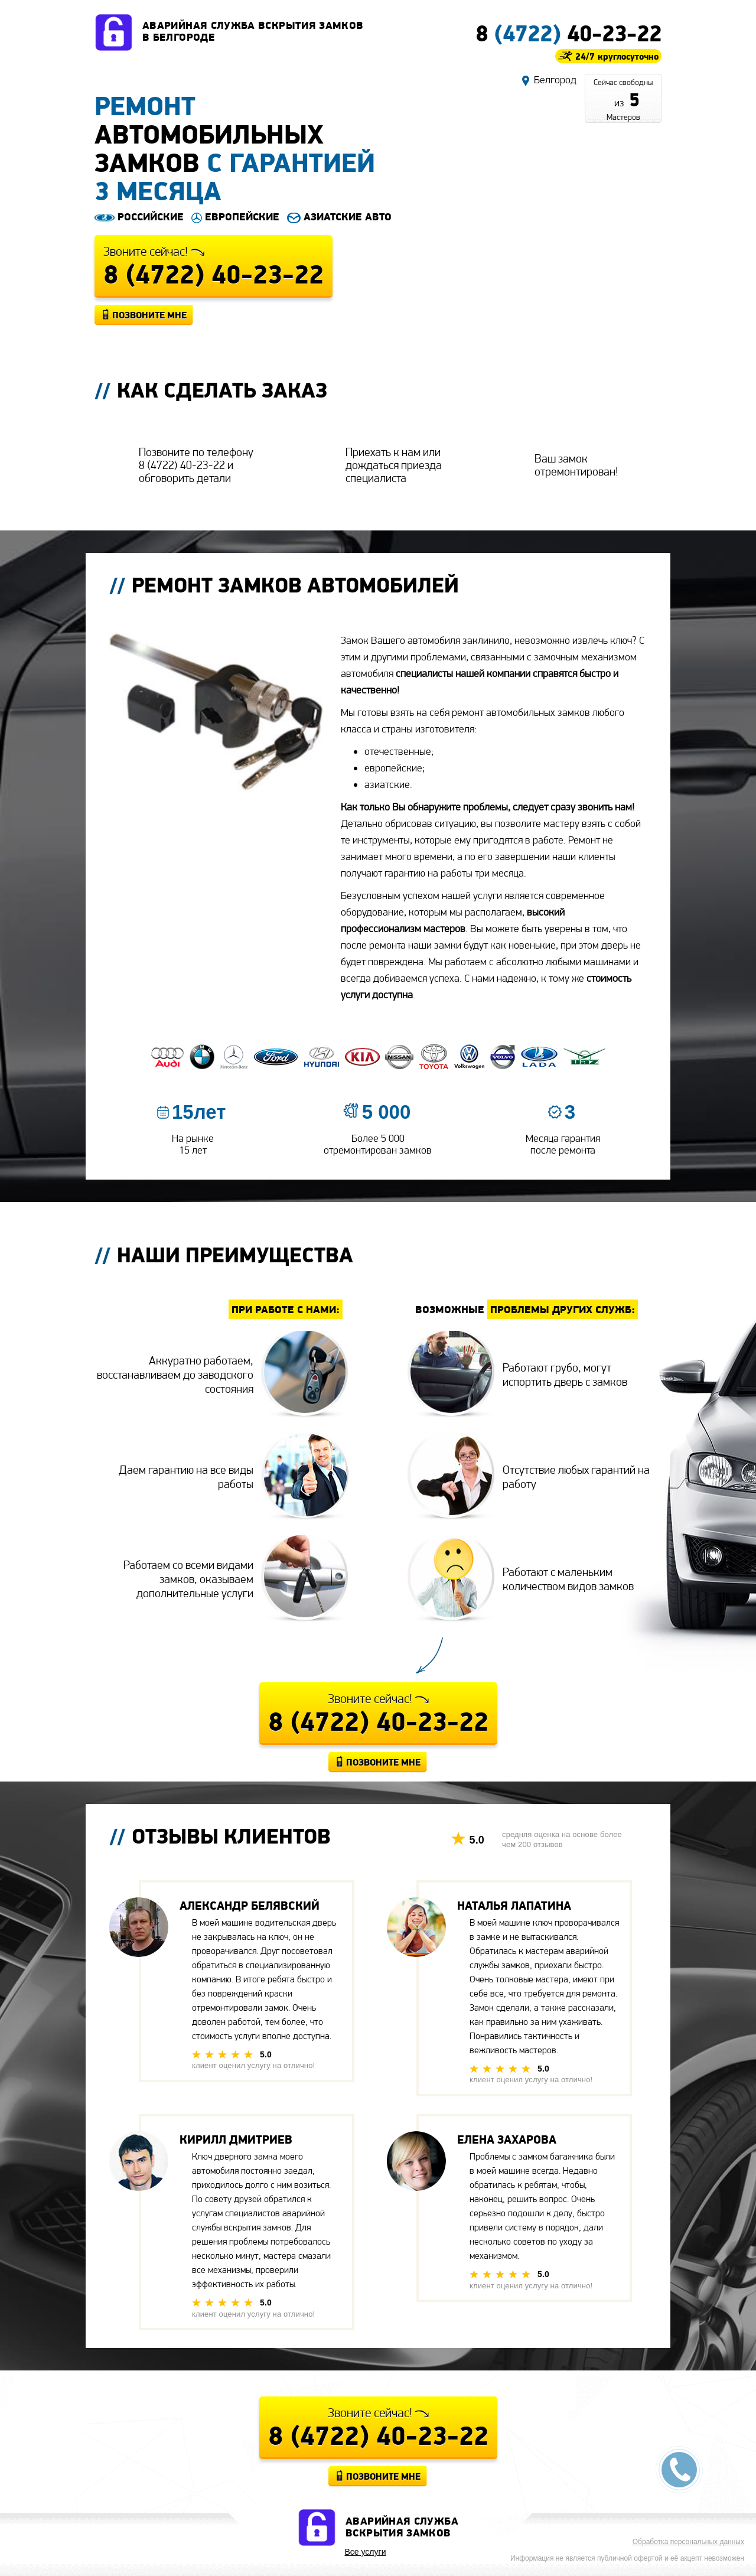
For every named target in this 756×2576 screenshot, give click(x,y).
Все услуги (365, 2552)
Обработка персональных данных (688, 2542)
